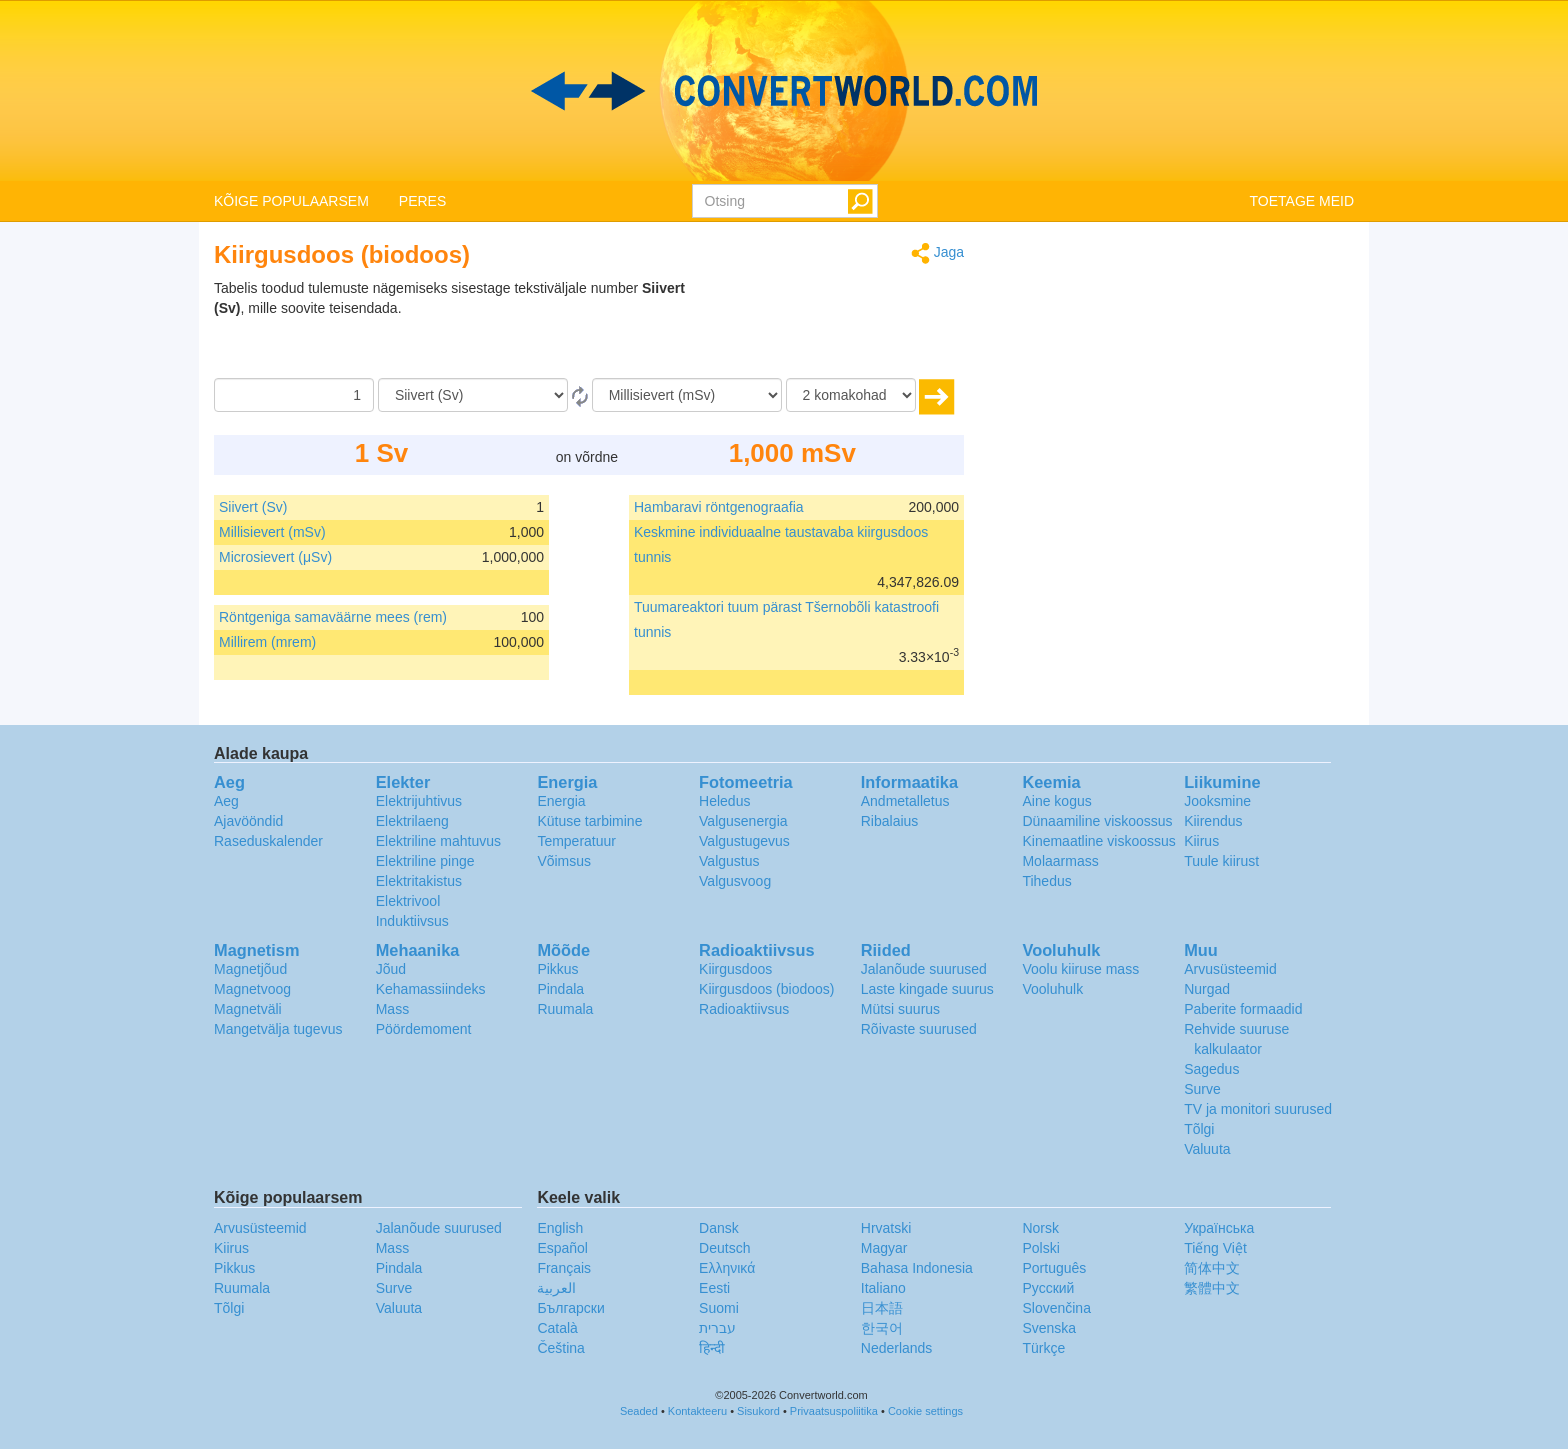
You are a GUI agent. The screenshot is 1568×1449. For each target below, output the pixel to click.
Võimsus (564, 861)
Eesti (714, 1288)
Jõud (391, 969)
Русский (1048, 1288)
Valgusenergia (743, 821)
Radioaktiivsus (744, 1009)
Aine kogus (1056, 801)
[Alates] (473, 395)
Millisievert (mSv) (272, 532)
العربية (556, 1288)
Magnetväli (248, 1009)
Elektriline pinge (425, 861)
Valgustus (729, 861)
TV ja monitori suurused (1258, 1109)
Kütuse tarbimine (589, 821)
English (560, 1228)
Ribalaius (890, 821)
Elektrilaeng (412, 821)
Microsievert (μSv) (275, 557)
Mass (392, 1009)
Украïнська (1219, 1228)
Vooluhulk (1052, 989)
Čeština (560, 1348)
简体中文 (1212, 1268)
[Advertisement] (839, 328)
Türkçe (1043, 1348)
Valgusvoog (735, 881)
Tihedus (1046, 881)
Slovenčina (1056, 1308)
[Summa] (294, 395)
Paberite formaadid (1243, 1009)
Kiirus (1201, 841)
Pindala (560, 989)
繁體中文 (1212, 1288)
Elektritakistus (419, 881)
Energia (561, 801)
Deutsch (724, 1248)
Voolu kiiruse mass (1080, 969)
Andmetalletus (905, 801)
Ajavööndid (248, 821)
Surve (1202, 1089)
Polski (1040, 1248)
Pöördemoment (424, 1029)
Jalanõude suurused (924, 969)
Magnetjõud (250, 969)
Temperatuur (576, 841)
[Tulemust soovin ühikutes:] (687, 395)
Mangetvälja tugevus (278, 1029)
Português (1054, 1268)
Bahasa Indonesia (917, 1268)
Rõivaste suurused (919, 1029)
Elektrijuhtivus (419, 801)
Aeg (226, 801)
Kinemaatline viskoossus (1098, 841)
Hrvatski (886, 1228)
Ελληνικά (727, 1268)
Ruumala (565, 1009)
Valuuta (1207, 1149)
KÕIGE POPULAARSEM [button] (291, 201)
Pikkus (557, 969)
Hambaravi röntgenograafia (719, 507)
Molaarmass (1060, 861)
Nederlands (897, 1348)
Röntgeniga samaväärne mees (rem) (333, 617)
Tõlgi (1199, 1129)
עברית (717, 1328)
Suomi (719, 1308)
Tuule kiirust (1221, 861)
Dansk (719, 1228)
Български (570, 1308)
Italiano (883, 1288)
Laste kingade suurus (927, 989)
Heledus (724, 801)
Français (564, 1268)
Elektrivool (408, 901)
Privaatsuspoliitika (834, 1411)
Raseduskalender (268, 841)
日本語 (882, 1308)
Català (557, 1328)
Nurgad (1207, 989)
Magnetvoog (252, 989)
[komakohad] (851, 395)
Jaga (937, 253)
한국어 (882, 1328)
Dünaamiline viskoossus (1097, 821)
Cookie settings (925, 1411)
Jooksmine (1217, 801)
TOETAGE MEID (1302, 201)
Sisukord (758, 1411)
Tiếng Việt (1215, 1248)
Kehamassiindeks (431, 989)
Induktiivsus (412, 921)
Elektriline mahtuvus (438, 841)
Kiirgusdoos (735, 969)
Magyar (884, 1248)
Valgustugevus (744, 841)
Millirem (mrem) (267, 642)
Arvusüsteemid (1230, 969)
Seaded (639, 1411)
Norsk (1040, 1228)
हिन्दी (712, 1348)
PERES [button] (422, 201)
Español (562, 1248)
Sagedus (1211, 1069)
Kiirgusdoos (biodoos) (766, 989)
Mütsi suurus (900, 1009)
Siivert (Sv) (253, 507)
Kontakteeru (697, 1411)
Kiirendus (1213, 821)
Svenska (1049, 1328)
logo (784, 91)
